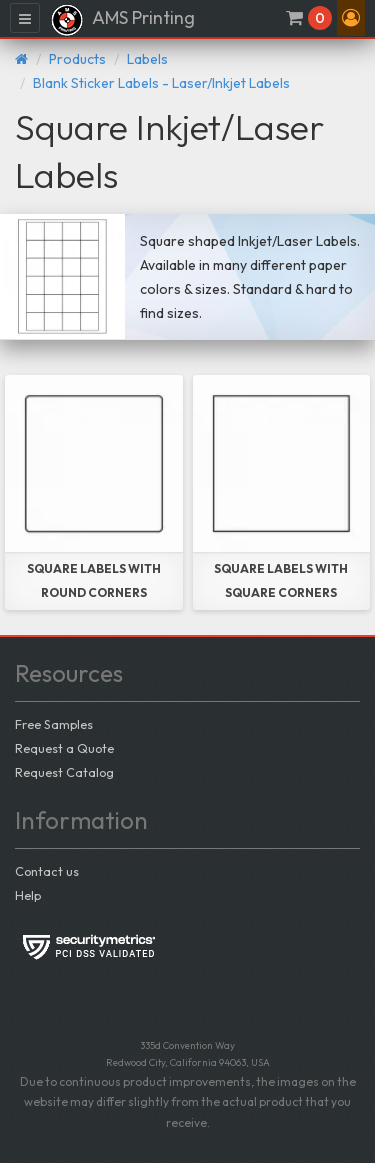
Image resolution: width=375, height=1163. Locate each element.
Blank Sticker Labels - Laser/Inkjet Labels (161, 83)
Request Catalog (64, 772)
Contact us (47, 871)
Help (28, 895)
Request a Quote (64, 748)
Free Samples (54, 724)
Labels (147, 59)
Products (77, 59)
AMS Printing (122, 20)
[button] (351, 18)
